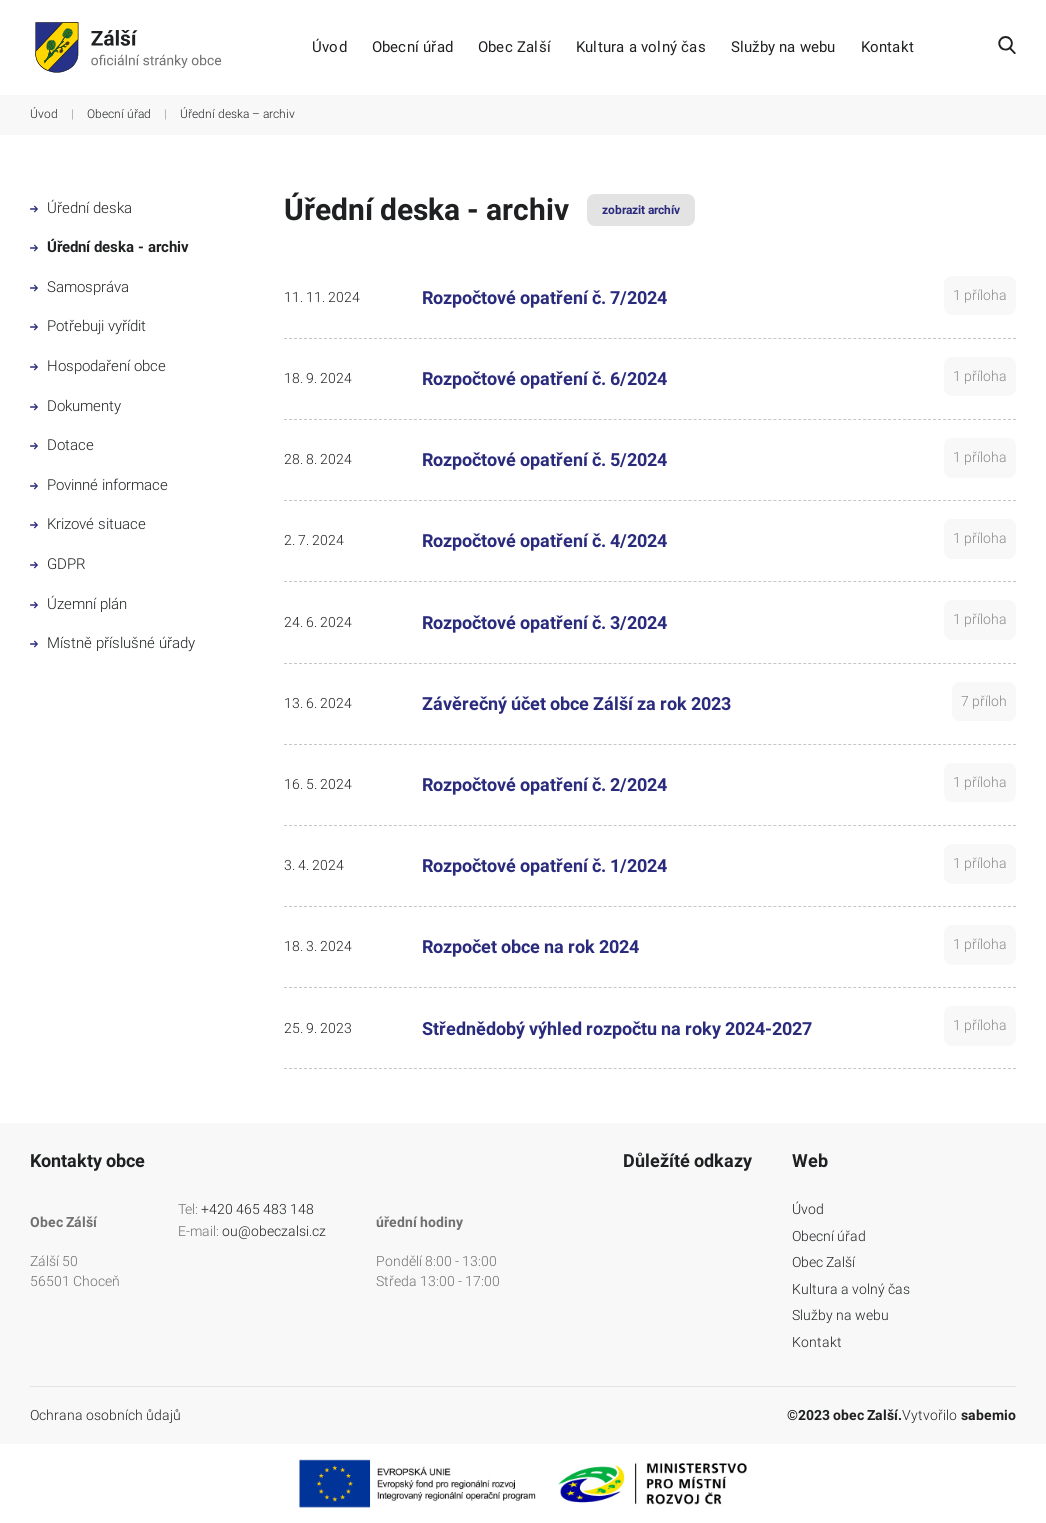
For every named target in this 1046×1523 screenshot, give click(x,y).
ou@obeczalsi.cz (274, 1231)
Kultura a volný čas (641, 47)
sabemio (988, 1415)
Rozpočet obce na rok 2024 (530, 946)
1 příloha (980, 295)
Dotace (62, 445)
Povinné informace (99, 485)
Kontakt (887, 47)
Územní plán (78, 604)
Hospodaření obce (98, 366)
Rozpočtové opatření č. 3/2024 (544, 622)
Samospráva (79, 287)
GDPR (58, 564)
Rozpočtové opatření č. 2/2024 (544, 784)
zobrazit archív (641, 210)
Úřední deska (81, 208)
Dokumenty (75, 406)
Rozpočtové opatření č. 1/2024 (544, 865)
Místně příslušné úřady (112, 643)
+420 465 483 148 (257, 1209)
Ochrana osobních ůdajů (105, 1415)
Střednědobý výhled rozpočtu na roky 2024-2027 (617, 1028)
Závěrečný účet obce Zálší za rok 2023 (576, 703)
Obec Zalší (514, 47)
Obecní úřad (412, 47)
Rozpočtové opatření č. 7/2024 (544, 297)
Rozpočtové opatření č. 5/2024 (544, 459)
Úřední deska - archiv (109, 247)
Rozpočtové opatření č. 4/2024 (544, 540)
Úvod (329, 47)
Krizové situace (88, 524)
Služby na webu (783, 47)
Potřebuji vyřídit (88, 326)
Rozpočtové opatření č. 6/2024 (544, 378)
